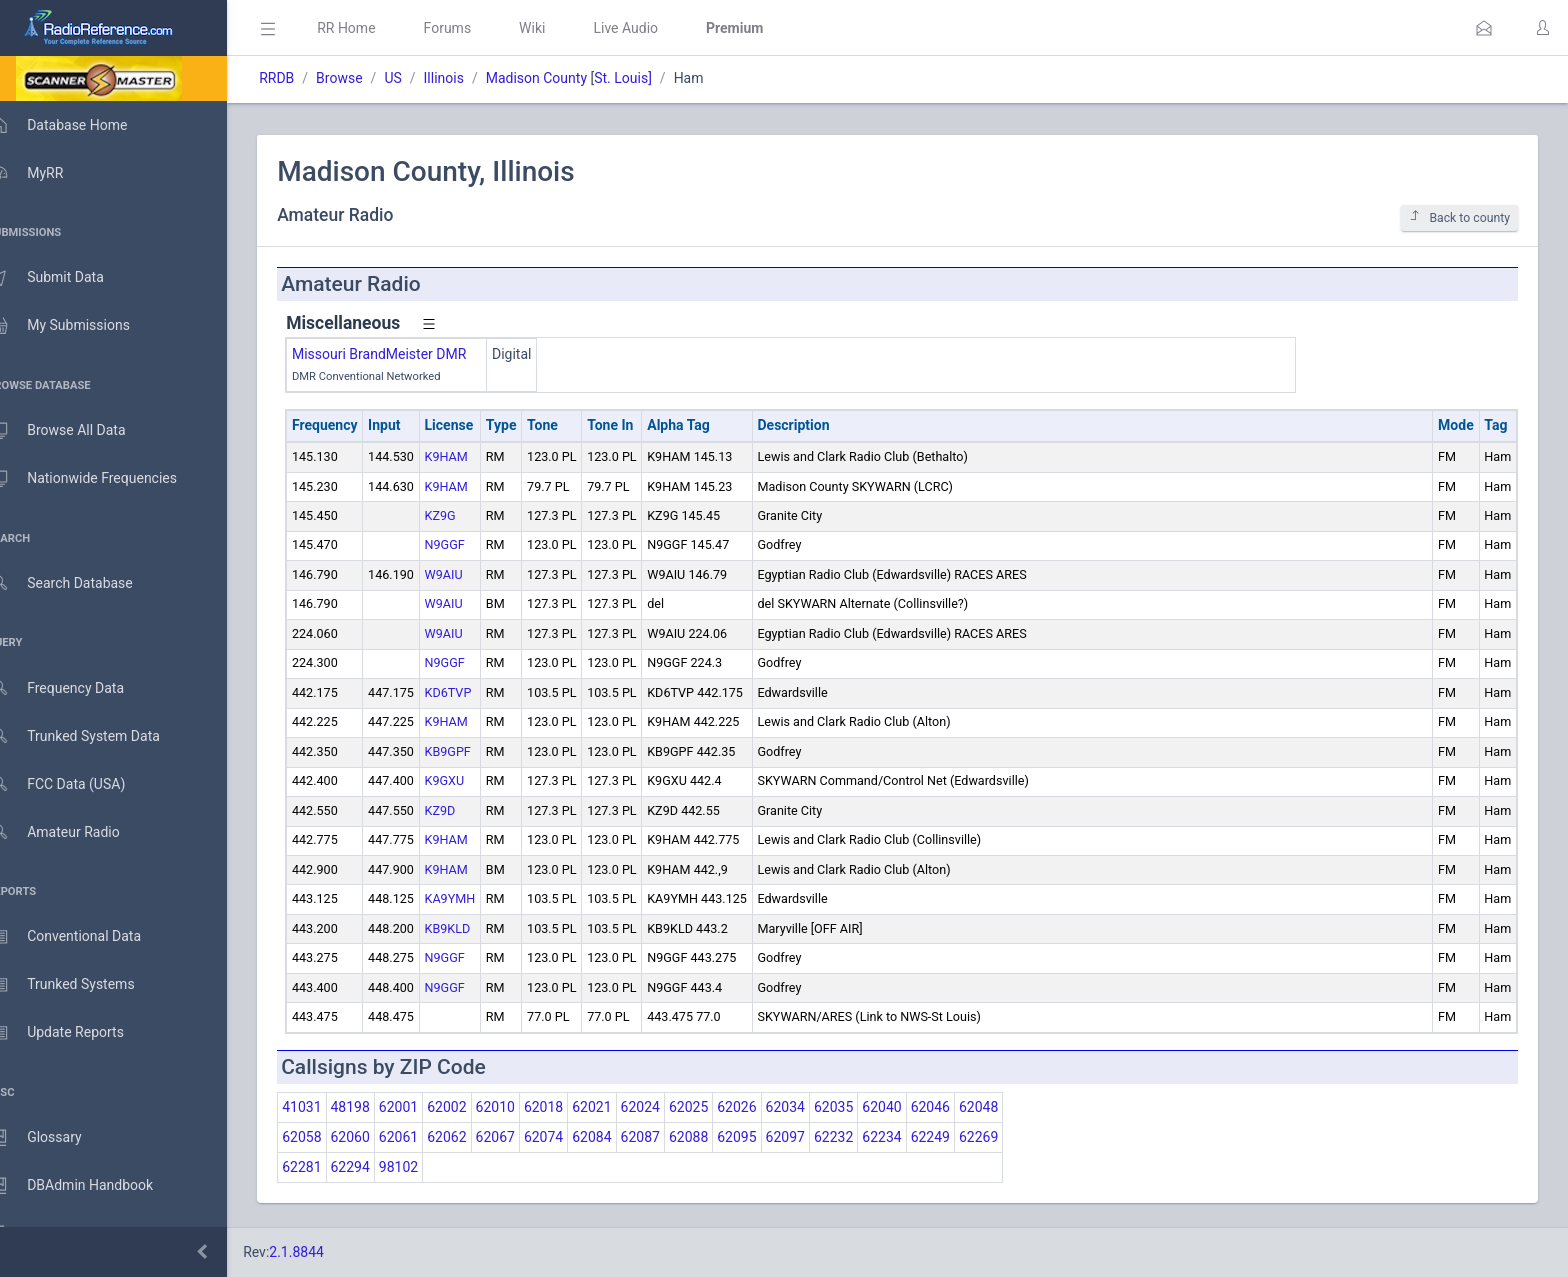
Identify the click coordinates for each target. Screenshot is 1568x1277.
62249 (958, 1137)
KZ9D (468, 810)
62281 (330, 1167)
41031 (330, 1107)
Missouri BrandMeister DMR (408, 354)
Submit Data (66, 278)
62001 (427, 1107)
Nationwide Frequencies (103, 479)
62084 (620, 1137)
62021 (620, 1107)
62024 (668, 1107)
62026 (765, 1107)
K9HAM (474, 456)
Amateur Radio (74, 832)
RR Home (375, 28)
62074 (572, 1137)
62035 (862, 1107)
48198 (378, 1107)
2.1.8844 (325, 1252)
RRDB (305, 78)
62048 (1007, 1107)
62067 (523, 1137)
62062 (475, 1137)
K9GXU (473, 780)
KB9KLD (476, 928)
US (421, 78)
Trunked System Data (94, 736)
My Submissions (79, 326)
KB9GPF (476, 751)
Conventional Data (85, 937)
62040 (910, 1107)
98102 (427, 1167)
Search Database (81, 583)
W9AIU (472, 574)
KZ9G (468, 515)
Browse (368, 78)
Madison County (565, 78)
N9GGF (473, 544)
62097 (813, 1137)
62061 (427, 1137)
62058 (330, 1137)
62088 (717, 1137)
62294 (378, 1167)
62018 (572, 1107)
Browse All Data (77, 431)
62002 (475, 1107)
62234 (910, 1137)
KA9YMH (478, 898)
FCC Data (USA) (77, 784)
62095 (765, 1137)
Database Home (78, 125)
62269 (1007, 1137)
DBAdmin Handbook (91, 1186)
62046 (958, 1107)
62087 (668, 1137)
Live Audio (654, 28)
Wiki (561, 28)
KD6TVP (476, 692)
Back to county (1459, 217)
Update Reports (76, 1033)
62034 (813, 1107)
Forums (476, 28)
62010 (523, 1107)
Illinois (472, 78)
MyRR (46, 173)
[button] (1484, 28)
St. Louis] (652, 78)
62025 (717, 1107)
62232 (862, 1137)
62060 (378, 1137)
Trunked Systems (81, 985)
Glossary (55, 1138)
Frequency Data (76, 688)
